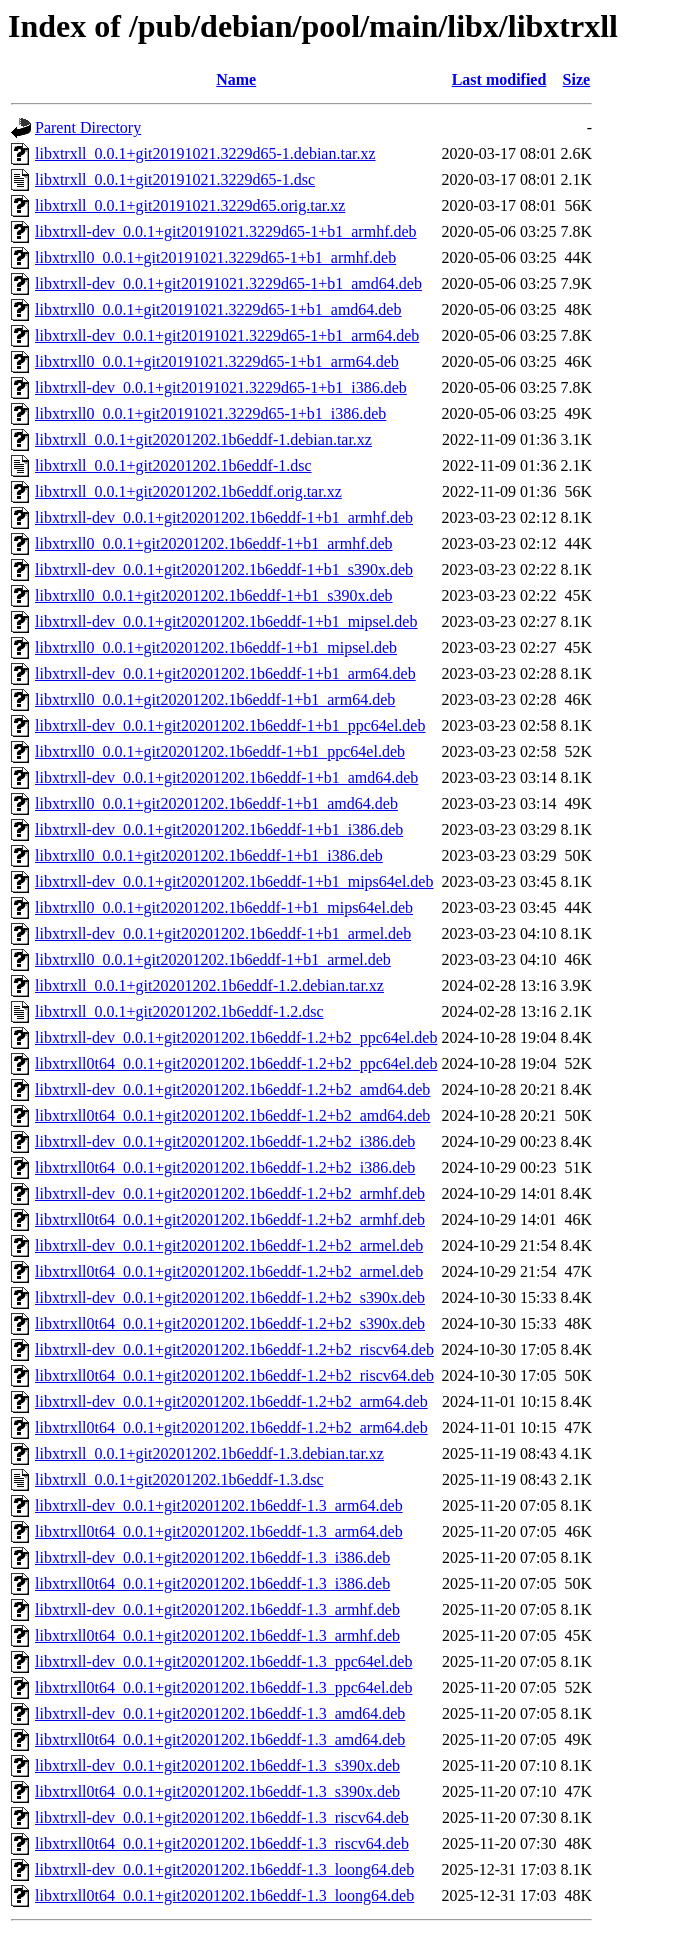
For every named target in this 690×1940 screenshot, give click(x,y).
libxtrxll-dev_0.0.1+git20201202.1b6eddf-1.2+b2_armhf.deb (230, 1193)
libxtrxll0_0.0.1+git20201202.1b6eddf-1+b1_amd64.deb (216, 803)
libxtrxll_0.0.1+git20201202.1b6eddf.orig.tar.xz (188, 491)
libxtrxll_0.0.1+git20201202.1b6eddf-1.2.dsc (179, 1011)
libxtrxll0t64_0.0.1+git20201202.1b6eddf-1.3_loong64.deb (224, 1895)
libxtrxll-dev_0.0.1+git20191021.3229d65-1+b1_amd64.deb (228, 283)
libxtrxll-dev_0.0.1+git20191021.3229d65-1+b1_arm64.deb (227, 335)
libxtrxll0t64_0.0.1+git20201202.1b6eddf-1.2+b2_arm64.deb (231, 1427)
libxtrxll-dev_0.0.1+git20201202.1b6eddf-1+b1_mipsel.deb (226, 621)
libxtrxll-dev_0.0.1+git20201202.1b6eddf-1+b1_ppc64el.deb (230, 725)
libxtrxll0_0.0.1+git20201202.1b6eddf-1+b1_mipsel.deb (216, 647)
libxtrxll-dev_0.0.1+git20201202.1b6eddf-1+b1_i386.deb (219, 829)
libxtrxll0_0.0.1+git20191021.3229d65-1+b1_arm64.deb (217, 361)
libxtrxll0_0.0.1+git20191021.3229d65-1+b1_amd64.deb (218, 309)
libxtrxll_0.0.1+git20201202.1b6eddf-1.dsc (173, 465)
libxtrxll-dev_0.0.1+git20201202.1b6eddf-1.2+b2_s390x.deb (230, 1297)
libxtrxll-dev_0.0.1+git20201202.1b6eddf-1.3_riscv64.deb (222, 1817)
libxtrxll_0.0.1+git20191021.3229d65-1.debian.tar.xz (205, 153)
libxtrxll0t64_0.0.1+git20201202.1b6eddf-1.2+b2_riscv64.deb (234, 1375)
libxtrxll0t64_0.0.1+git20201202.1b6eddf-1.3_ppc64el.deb (223, 1687)
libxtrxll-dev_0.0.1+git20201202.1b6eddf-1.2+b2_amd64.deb (232, 1089)
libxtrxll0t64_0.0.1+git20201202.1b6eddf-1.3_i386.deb (212, 1583)
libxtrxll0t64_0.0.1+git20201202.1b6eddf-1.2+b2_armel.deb (229, 1271)
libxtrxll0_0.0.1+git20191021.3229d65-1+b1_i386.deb (210, 413)
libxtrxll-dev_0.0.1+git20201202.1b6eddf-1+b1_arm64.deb (225, 673)
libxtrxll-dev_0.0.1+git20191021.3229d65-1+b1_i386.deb (221, 387)
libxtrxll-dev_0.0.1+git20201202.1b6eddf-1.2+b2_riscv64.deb (234, 1349)
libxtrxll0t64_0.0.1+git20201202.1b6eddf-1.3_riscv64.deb (222, 1843)
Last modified (499, 79)
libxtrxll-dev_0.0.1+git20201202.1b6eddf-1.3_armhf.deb (217, 1609)
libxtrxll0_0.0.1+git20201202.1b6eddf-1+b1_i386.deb (209, 855)
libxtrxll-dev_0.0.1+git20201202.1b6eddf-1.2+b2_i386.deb (225, 1141)
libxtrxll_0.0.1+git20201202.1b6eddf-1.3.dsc (179, 1479)
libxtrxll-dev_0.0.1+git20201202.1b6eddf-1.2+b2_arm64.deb (231, 1401)
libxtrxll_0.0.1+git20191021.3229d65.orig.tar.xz (190, 205)
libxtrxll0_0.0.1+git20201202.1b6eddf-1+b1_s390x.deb (214, 595)
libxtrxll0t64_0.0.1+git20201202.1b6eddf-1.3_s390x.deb (217, 1791)
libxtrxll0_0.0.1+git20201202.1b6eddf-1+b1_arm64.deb (215, 699)
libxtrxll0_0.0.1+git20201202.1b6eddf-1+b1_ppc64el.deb (220, 751)
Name (236, 79)
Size (577, 79)
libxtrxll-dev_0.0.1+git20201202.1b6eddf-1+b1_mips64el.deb (234, 881)
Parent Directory (88, 127)
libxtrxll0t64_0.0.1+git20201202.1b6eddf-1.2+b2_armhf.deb (230, 1219)
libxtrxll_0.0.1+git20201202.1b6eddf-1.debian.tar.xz (203, 439)
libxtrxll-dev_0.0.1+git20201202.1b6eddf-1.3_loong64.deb (224, 1869)
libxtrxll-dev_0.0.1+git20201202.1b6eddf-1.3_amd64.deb (220, 1713)
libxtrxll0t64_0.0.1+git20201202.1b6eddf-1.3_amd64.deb (220, 1739)
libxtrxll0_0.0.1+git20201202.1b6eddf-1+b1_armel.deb (213, 959)
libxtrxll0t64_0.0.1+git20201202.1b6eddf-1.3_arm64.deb (219, 1531)
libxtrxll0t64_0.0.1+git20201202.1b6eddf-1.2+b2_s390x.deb (230, 1323)
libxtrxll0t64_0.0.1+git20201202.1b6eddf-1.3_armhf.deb (217, 1635)
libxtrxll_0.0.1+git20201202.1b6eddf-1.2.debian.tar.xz (209, 985)
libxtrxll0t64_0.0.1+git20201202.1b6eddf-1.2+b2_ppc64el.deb (236, 1063)
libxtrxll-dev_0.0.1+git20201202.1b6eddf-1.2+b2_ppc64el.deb (236, 1037)
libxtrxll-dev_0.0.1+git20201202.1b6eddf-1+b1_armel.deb (223, 933)
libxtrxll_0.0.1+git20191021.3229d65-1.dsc (175, 179)
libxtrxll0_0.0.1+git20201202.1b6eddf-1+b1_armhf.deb (214, 543)
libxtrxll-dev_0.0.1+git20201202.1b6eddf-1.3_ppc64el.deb (223, 1661)
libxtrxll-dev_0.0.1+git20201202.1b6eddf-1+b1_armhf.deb (224, 517)
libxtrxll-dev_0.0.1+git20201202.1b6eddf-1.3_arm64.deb (219, 1505)
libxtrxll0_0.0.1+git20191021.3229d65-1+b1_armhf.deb (215, 257)
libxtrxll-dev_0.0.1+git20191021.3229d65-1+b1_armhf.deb (226, 231)
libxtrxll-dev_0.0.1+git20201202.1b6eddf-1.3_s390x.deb (217, 1765)
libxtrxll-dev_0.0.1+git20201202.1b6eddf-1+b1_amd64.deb (226, 777)
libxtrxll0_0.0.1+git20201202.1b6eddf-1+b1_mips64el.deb (224, 907)
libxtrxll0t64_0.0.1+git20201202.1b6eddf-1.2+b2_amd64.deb (232, 1115)
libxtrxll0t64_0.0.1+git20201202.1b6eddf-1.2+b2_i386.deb (225, 1167)
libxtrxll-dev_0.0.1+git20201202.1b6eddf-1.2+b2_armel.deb (229, 1245)
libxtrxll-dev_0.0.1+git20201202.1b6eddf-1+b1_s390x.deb (224, 569)
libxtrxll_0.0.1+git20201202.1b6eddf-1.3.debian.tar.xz (209, 1453)
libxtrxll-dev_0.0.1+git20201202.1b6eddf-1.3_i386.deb (212, 1557)
